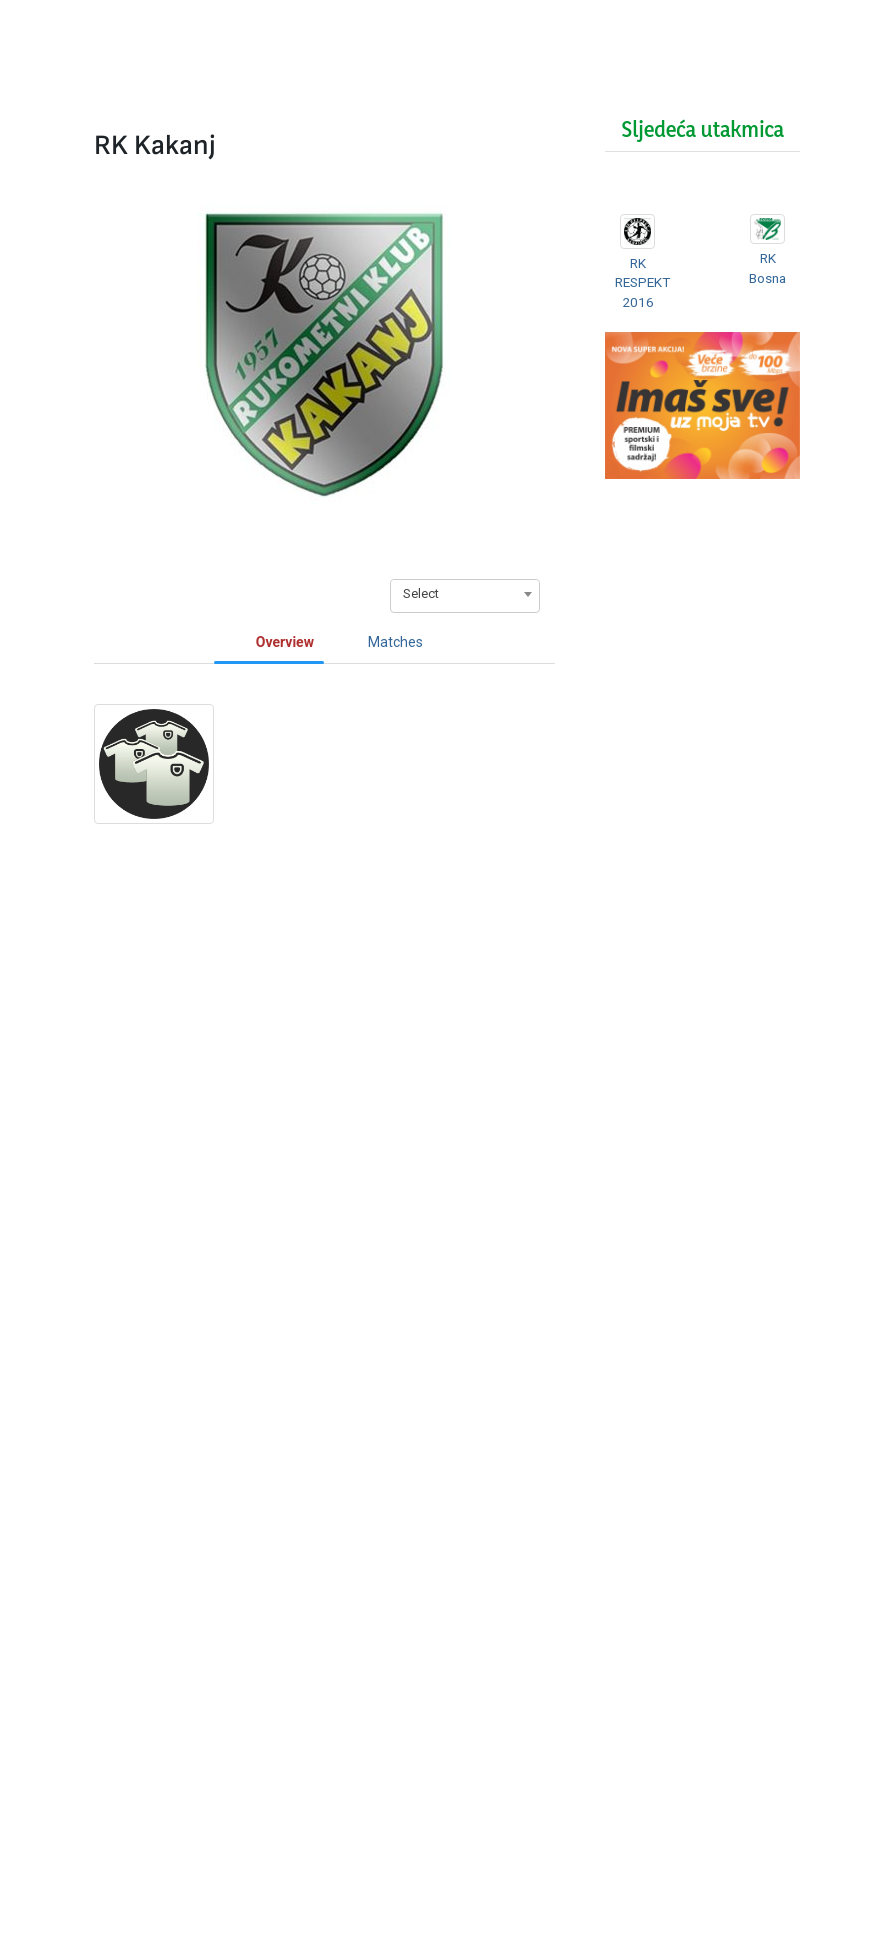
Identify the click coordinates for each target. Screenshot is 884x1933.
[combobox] (465, 594)
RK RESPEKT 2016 (645, 282)
